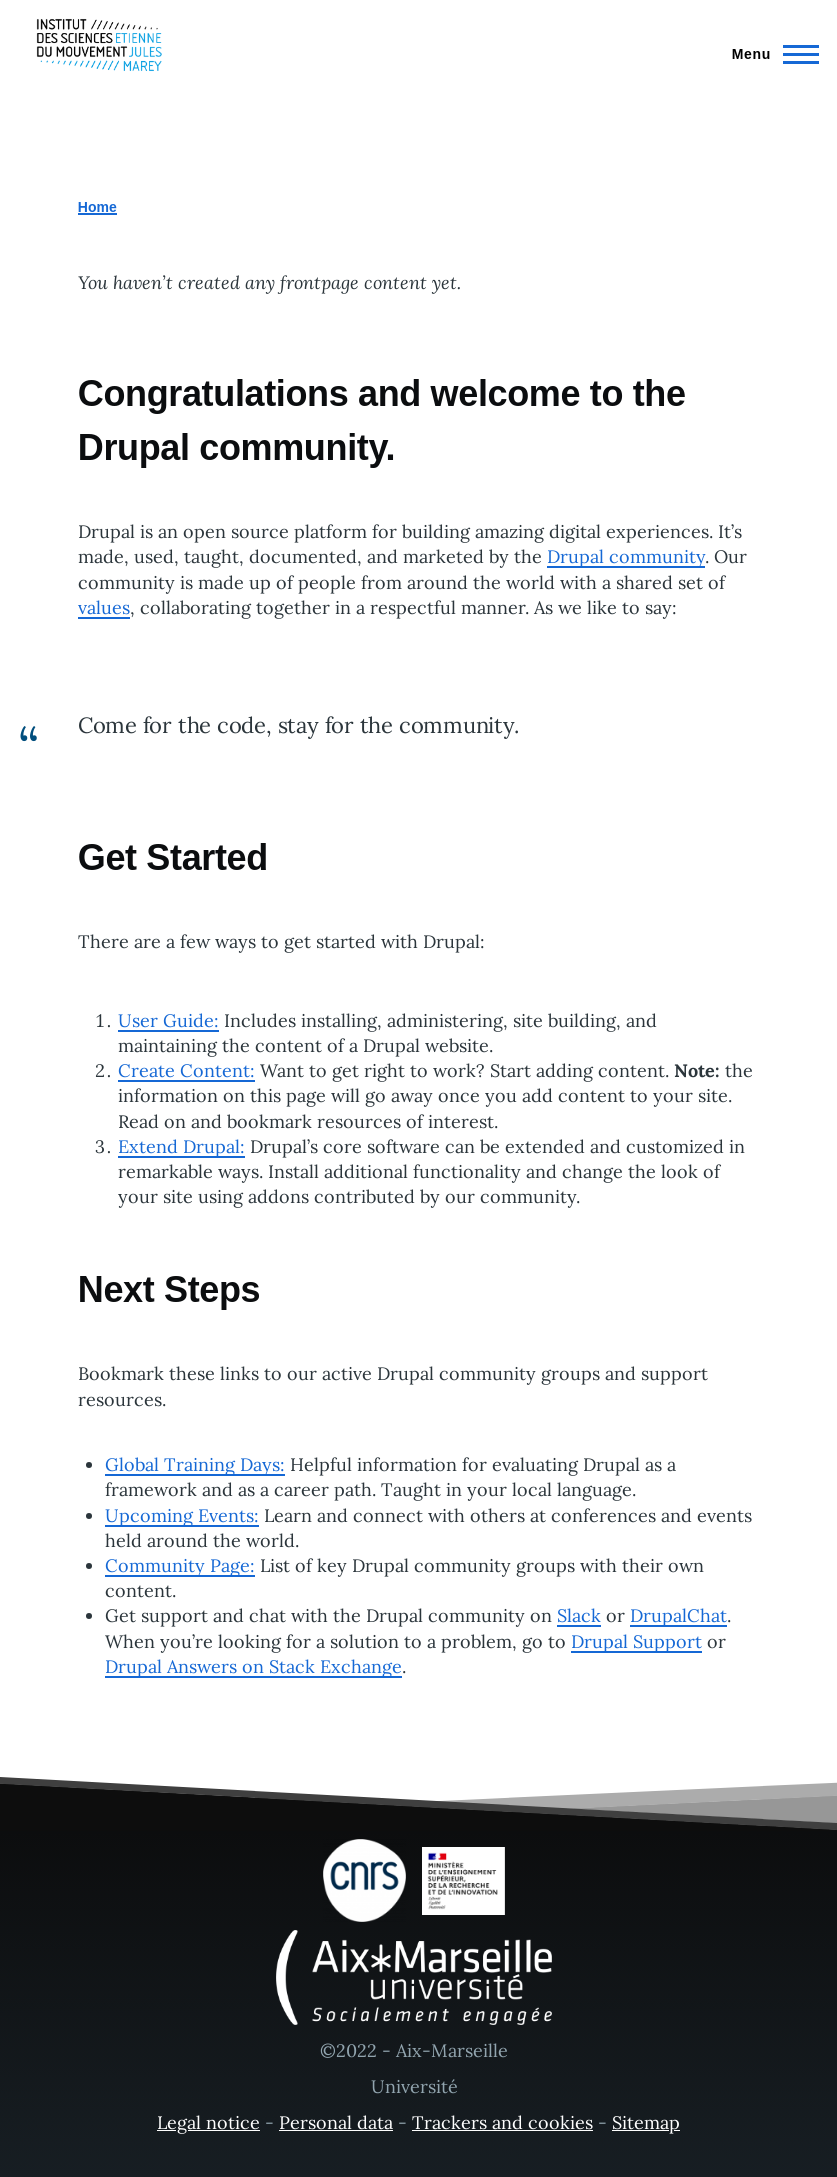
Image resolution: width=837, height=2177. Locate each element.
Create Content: (186, 1070)
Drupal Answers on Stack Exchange (253, 1666)
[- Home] (99, 45)
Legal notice (208, 2122)
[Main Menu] (769, 54)
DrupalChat (678, 1615)
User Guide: (168, 1020)
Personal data (336, 2122)
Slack (579, 1615)
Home (97, 207)
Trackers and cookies (502, 2122)
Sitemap (646, 2122)
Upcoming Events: (182, 1515)
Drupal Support (636, 1641)
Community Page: (180, 1565)
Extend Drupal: (181, 1146)
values (104, 607)
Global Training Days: (195, 1464)
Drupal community (626, 556)
